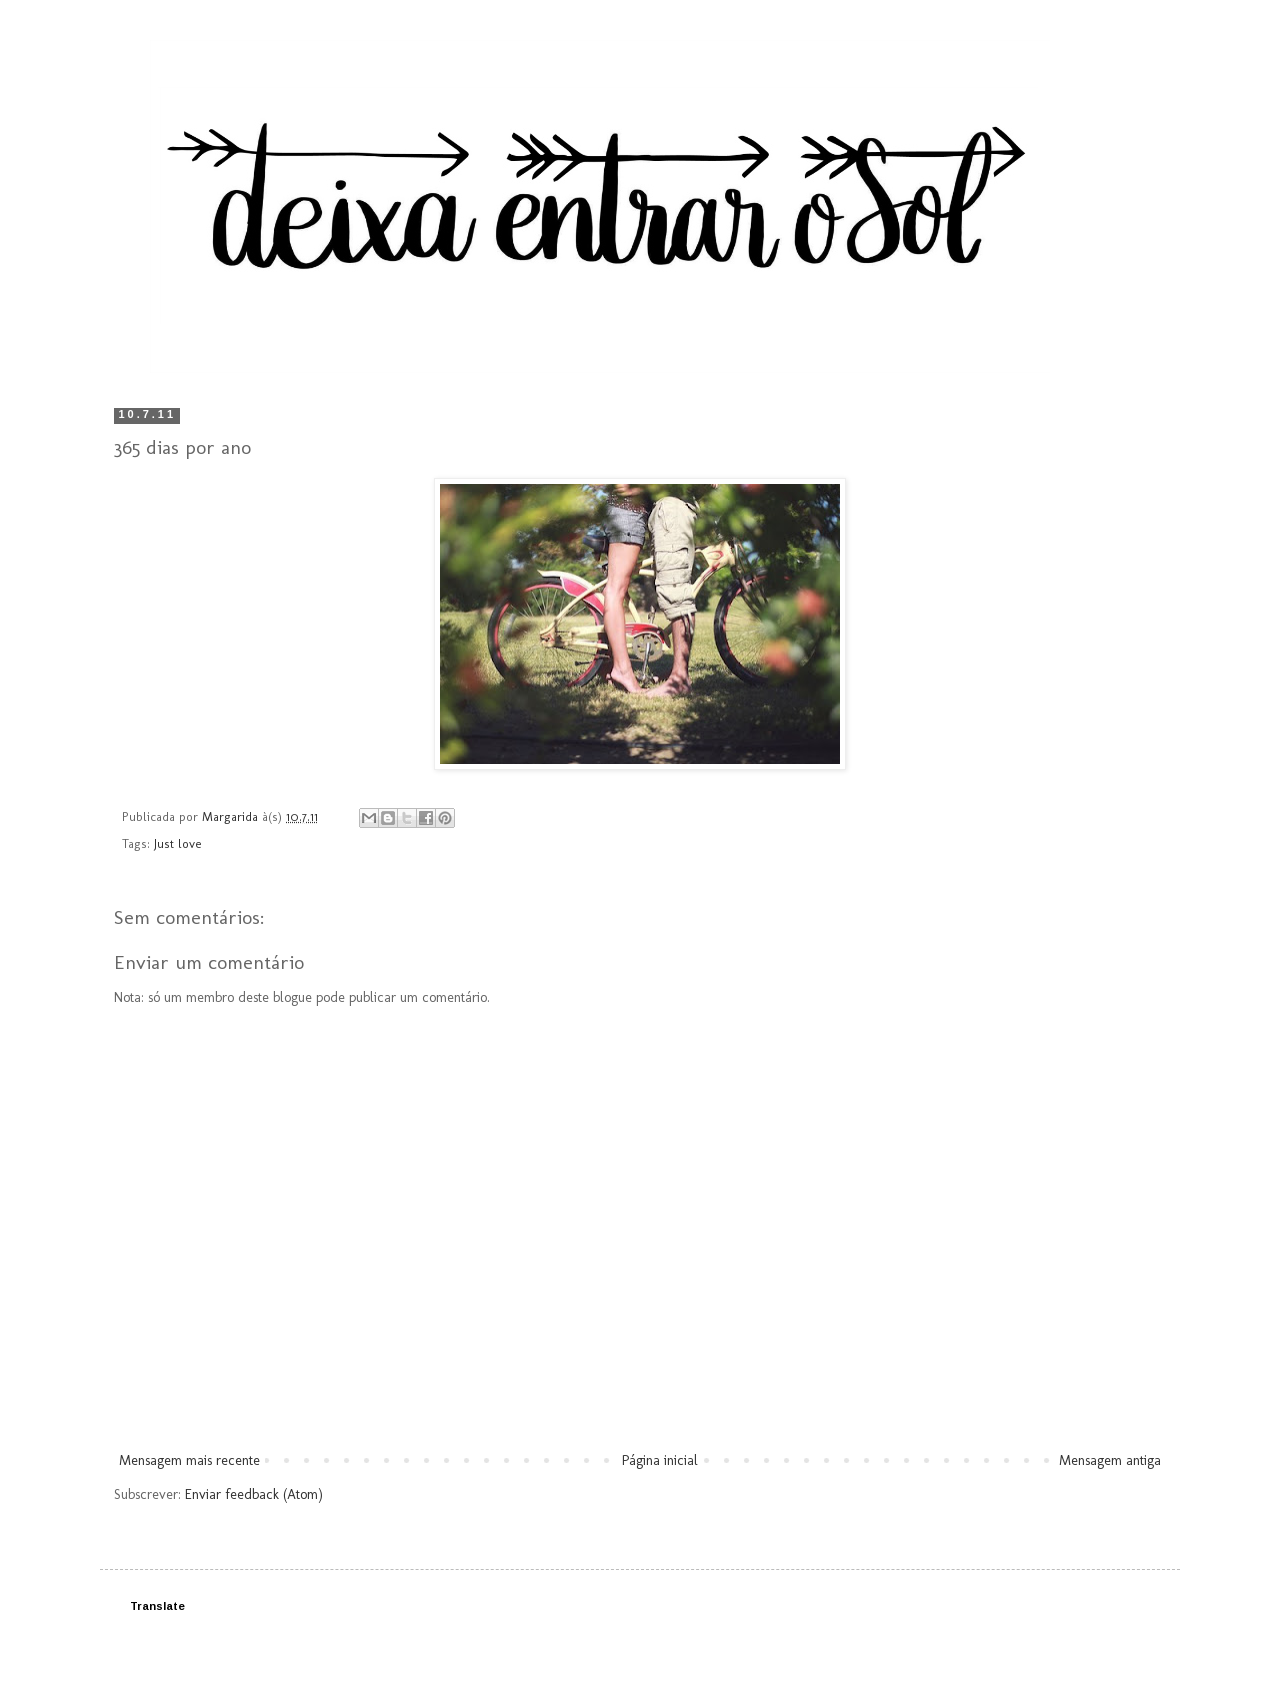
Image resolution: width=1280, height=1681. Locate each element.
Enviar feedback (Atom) (254, 1494)
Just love (178, 843)
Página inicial (660, 1460)
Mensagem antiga (1110, 1460)
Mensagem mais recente (189, 1460)
